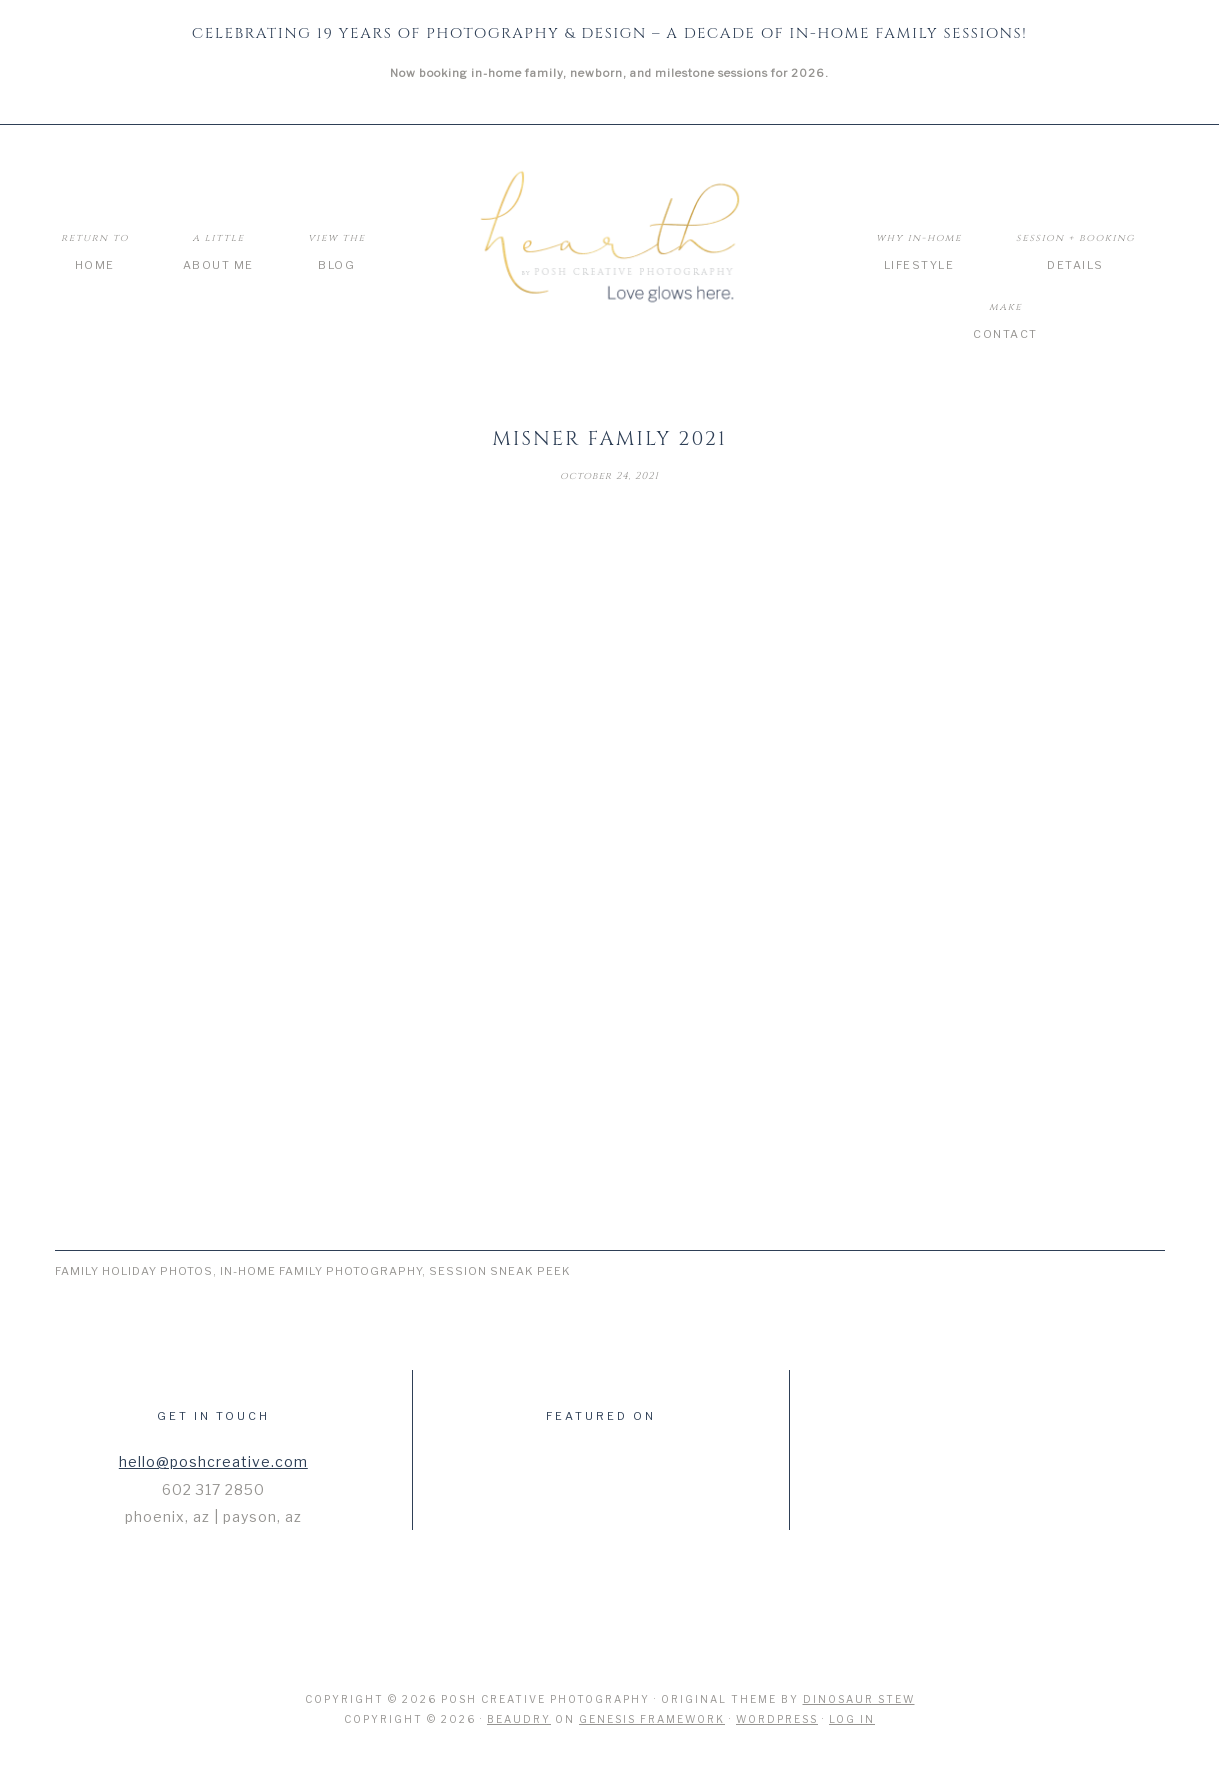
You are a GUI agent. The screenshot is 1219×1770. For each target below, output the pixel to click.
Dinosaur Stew (859, 1699)
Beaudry (519, 1719)
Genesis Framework (652, 1719)
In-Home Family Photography (321, 1271)
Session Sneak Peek (500, 1271)
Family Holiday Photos (134, 1271)
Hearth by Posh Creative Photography (610, 238)
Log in (852, 1719)
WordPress (777, 1719)
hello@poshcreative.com (213, 1461)
